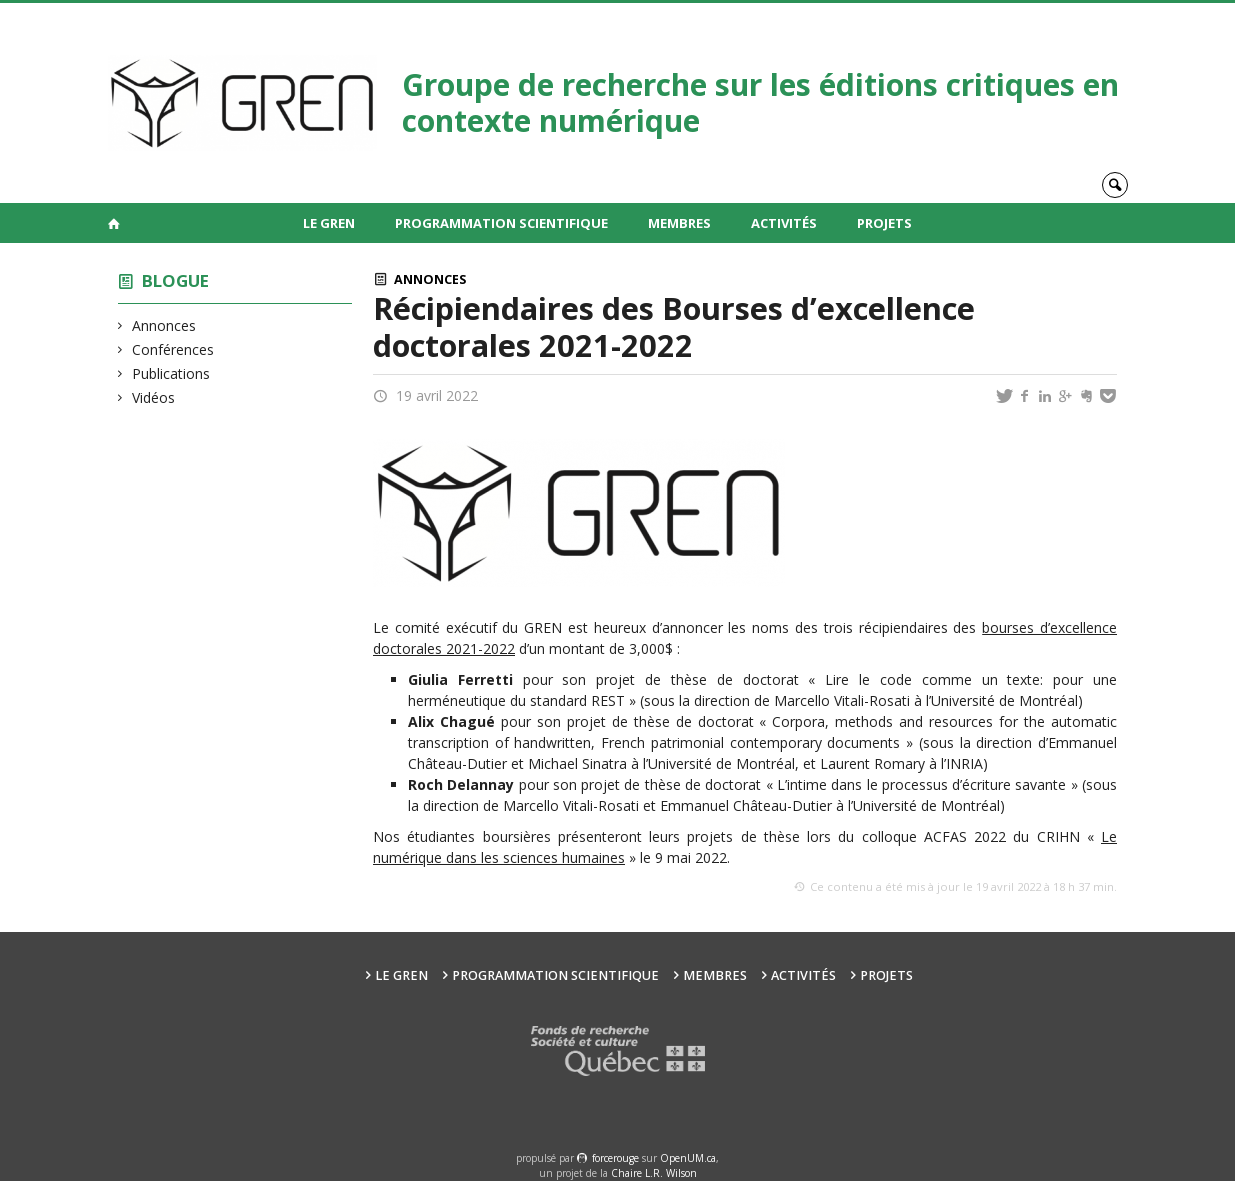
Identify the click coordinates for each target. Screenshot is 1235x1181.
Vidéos (154, 397)
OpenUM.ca (688, 1158)
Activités (784, 223)
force (615, 1158)
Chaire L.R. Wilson (654, 1173)
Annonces (164, 325)
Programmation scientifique (501, 223)
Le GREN (329, 223)
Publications (171, 373)
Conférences (173, 349)
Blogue (175, 280)
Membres (679, 223)
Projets (884, 223)
